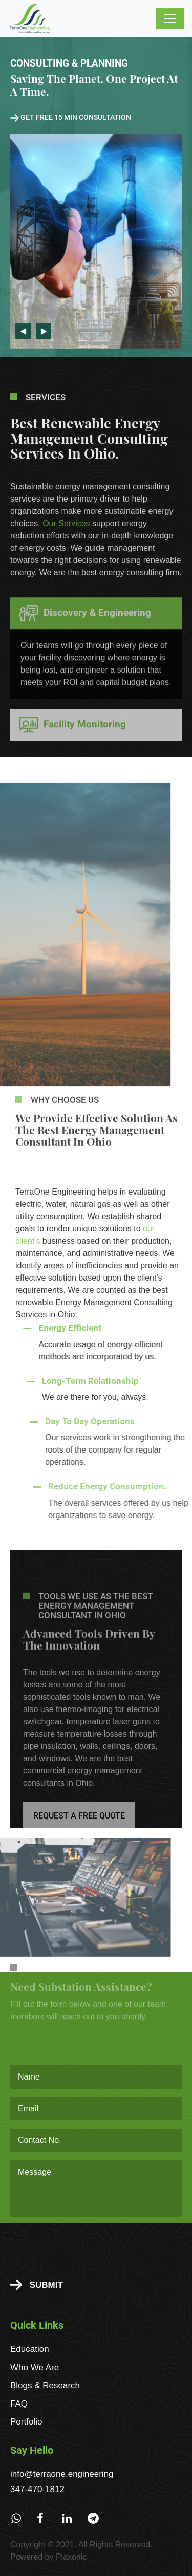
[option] (96, 197)
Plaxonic (71, 2556)
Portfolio (26, 2422)
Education (29, 2349)
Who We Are (34, 2367)
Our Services (66, 544)
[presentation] (88, 2249)
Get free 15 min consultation (70, 117)
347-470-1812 (37, 2489)
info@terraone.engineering (62, 2474)
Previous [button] (23, 331)
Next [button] (43, 331)
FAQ (19, 2404)
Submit (36, 2285)
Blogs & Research (45, 2385)
